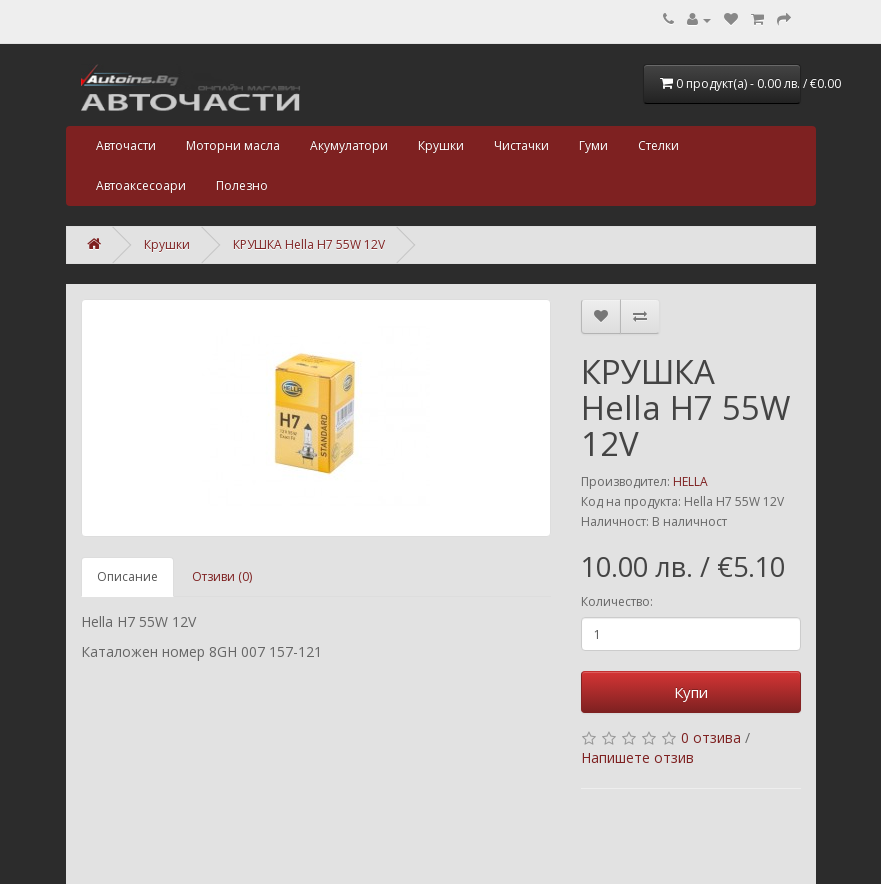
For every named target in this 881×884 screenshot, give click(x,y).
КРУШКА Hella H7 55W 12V (309, 244)
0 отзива (711, 737)
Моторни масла (233, 145)
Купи (691, 692)
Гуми (593, 145)
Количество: (617, 601)
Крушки (441, 145)
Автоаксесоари (141, 185)
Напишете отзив (637, 757)
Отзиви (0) (222, 576)
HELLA (690, 481)
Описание (127, 576)
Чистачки (521, 145)
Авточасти (126, 145)
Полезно (242, 185)
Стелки (658, 145)
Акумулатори (349, 145)
